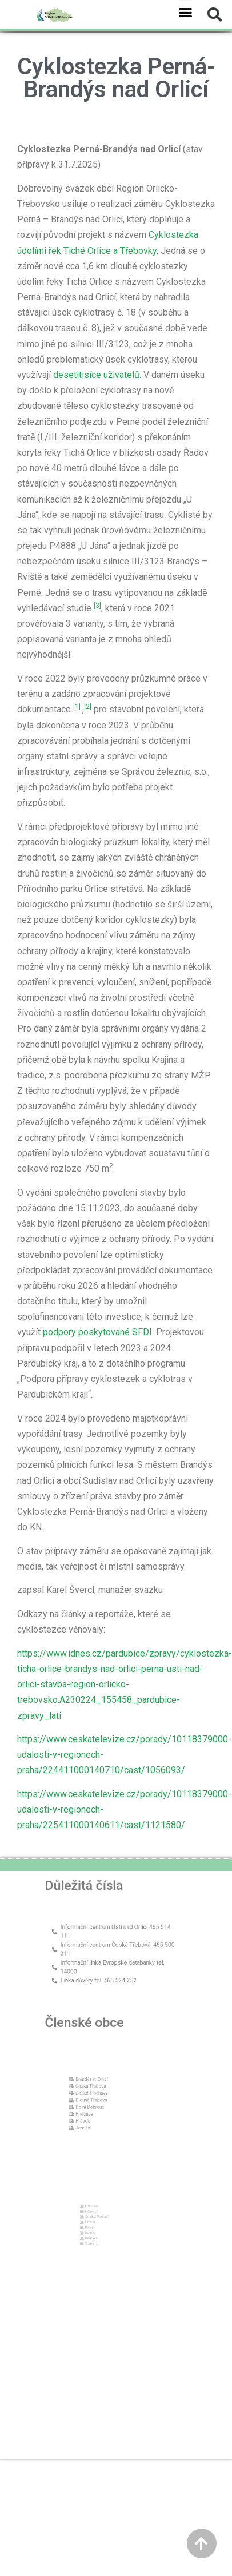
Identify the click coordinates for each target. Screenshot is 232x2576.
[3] (97, 606)
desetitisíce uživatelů (96, 374)
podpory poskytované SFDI (97, 1332)
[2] (87, 707)
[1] (77, 707)
